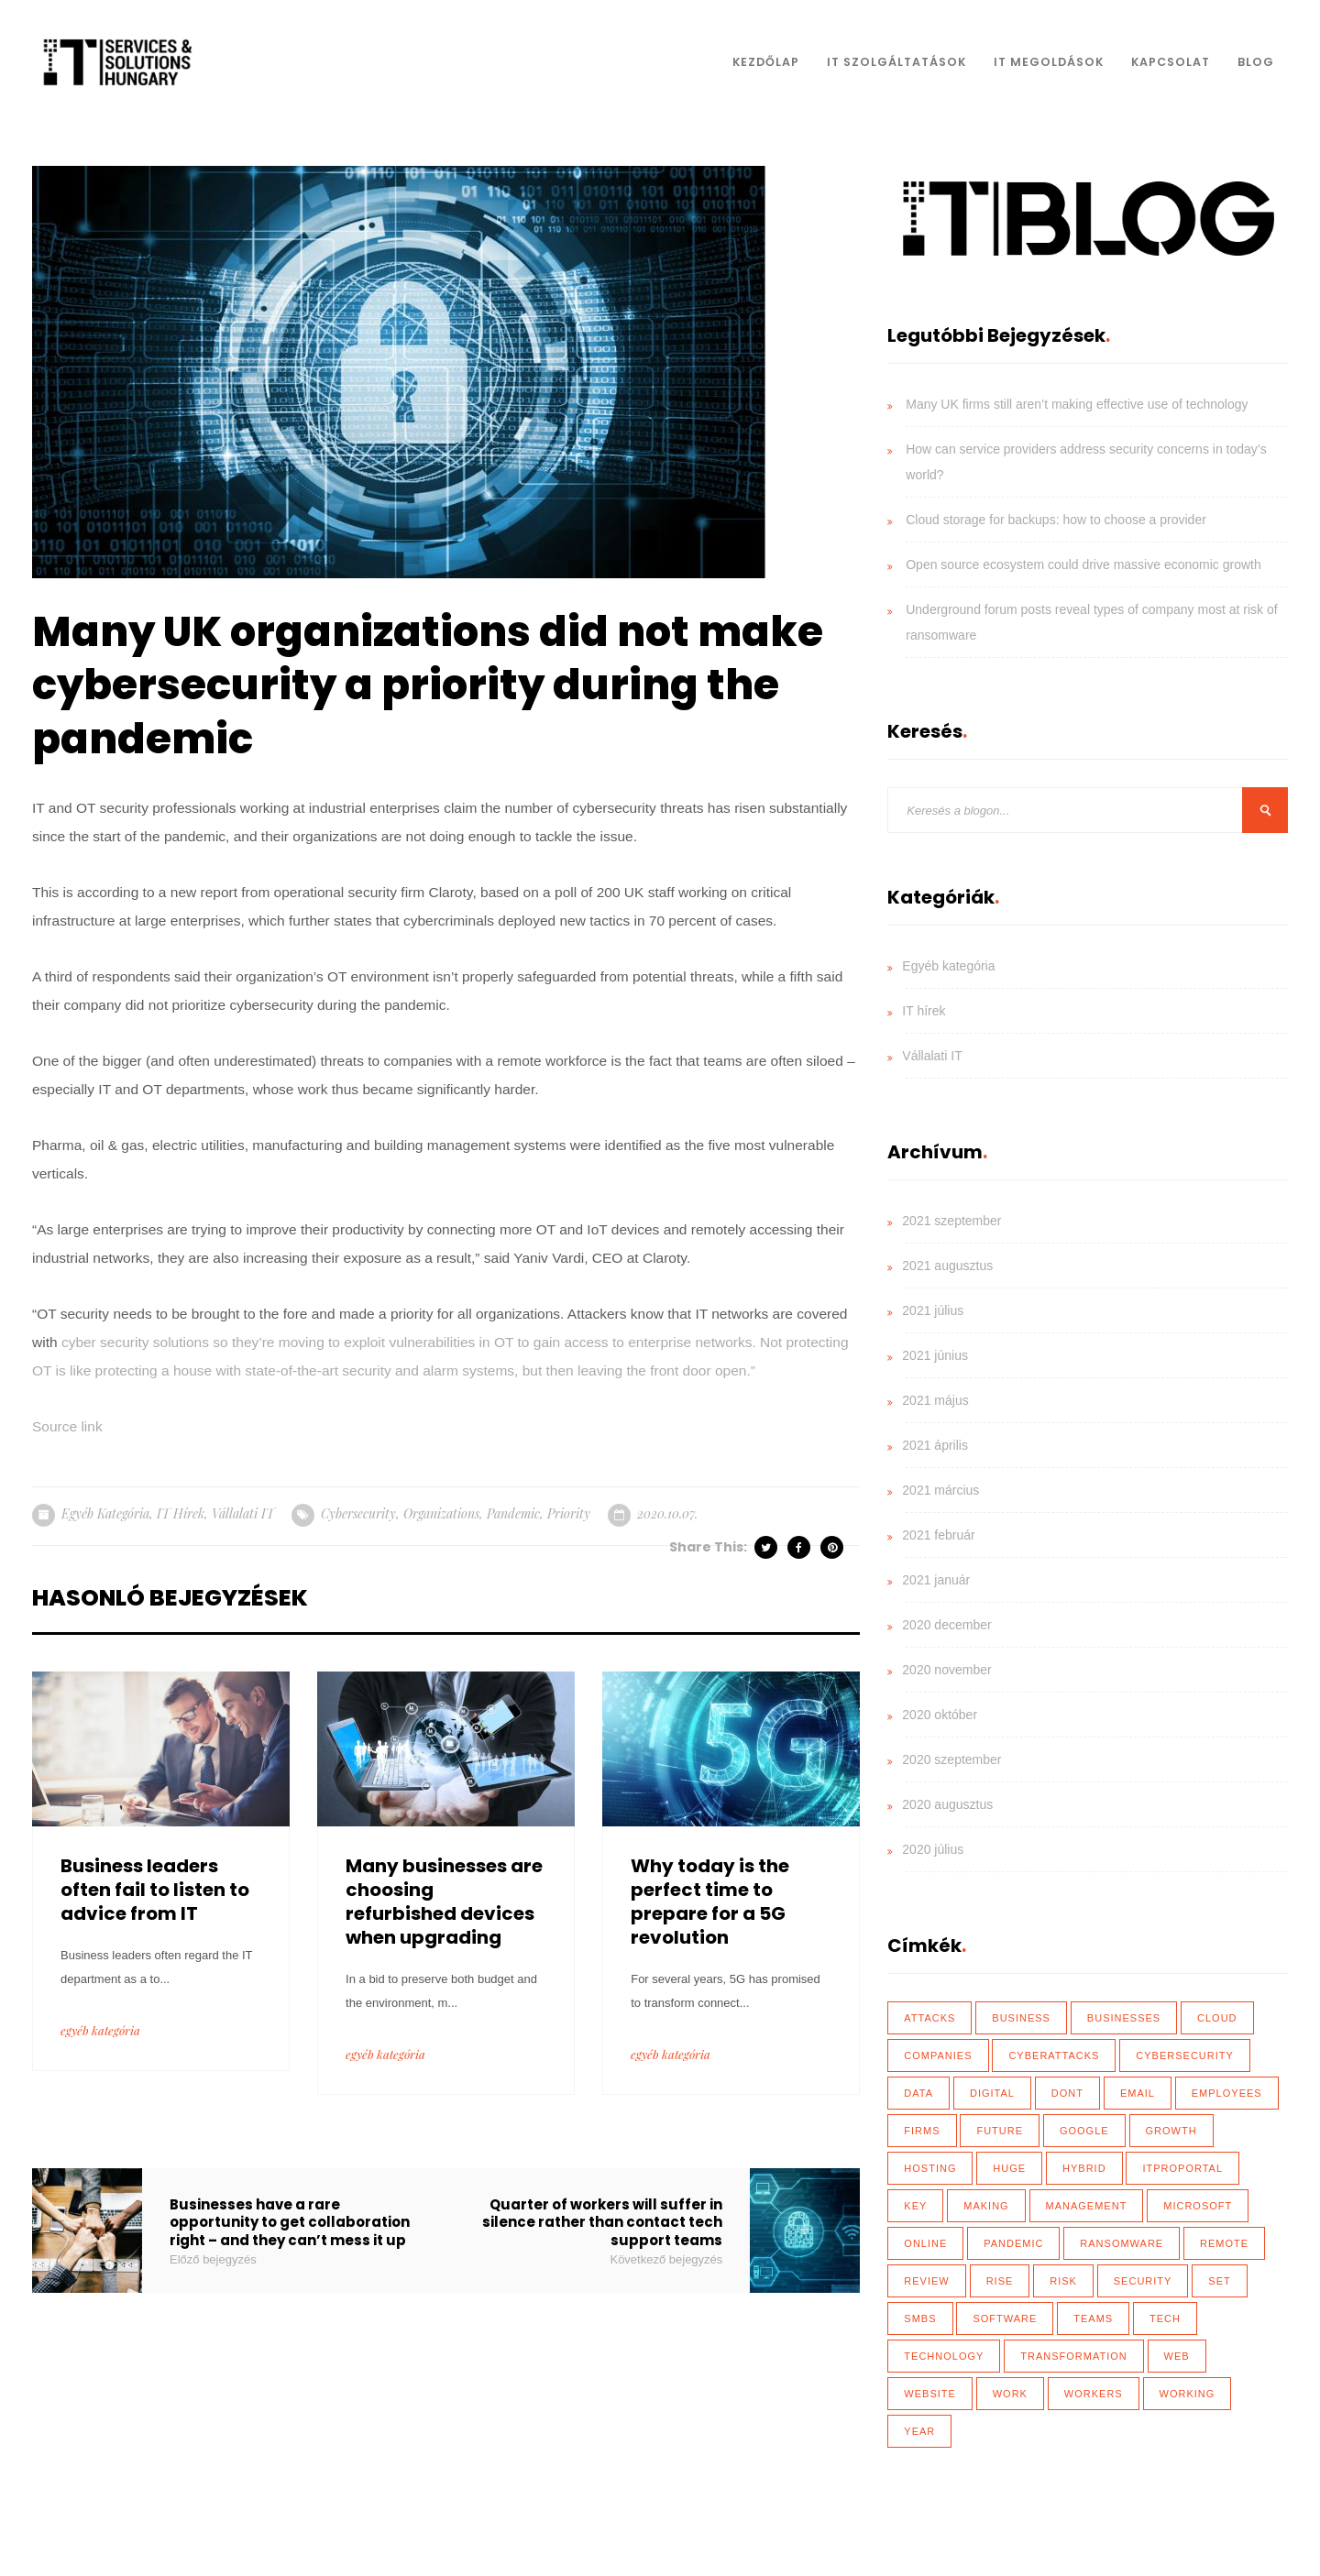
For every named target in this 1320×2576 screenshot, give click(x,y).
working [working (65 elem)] (1188, 2393)
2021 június (935, 1355)
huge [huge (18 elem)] (1009, 2168)
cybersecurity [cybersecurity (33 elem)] (1185, 2055)
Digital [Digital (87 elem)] (992, 2093)
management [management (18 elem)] (1087, 2205)
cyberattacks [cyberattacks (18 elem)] (1053, 2055)
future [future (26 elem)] (999, 2130)
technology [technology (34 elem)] (944, 2356)
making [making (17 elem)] (985, 2205)
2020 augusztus (947, 1804)
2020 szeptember (951, 1759)
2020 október (939, 1714)
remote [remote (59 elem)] (1224, 2243)
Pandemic (513, 1513)
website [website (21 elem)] (930, 2393)
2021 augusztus (947, 1265)
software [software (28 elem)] (1005, 2318)
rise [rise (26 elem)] (1000, 2280)
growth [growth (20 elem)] (1171, 2130)
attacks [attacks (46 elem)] (929, 2017)
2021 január (936, 1580)
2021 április (935, 1445)
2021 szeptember (951, 1220)
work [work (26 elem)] (1010, 2393)
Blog (1256, 62)
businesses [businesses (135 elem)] (1123, 2017)
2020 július (932, 1849)
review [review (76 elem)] (926, 2280)
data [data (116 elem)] (918, 2093)
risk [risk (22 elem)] (1063, 2280)
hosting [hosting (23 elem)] (930, 2168)
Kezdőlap (765, 62)
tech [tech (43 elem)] (1165, 2318)
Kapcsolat (1170, 62)
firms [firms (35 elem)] (922, 2130)
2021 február (938, 1535)
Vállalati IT (243, 1513)
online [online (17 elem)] (925, 2243)
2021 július (932, 1310)
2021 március (940, 1490)
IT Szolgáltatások (896, 62)
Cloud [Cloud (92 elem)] (1217, 2017)
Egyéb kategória (105, 1513)
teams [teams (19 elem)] (1093, 2318)
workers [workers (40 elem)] (1093, 2393)
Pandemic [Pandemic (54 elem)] (1013, 2243)
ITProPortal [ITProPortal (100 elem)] (1182, 2168)
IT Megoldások (1049, 62)
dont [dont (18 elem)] (1067, 2093)
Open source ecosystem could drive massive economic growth (1083, 564)
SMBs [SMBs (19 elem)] (920, 2318)
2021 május (935, 1400)
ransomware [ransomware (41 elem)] (1121, 2243)
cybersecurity (358, 1513)
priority (568, 1513)
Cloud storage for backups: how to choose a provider (1056, 519)
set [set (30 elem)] (1219, 2280)
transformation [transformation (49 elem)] (1073, 2356)
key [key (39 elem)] (915, 2205)
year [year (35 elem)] (919, 2431)
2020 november (946, 1669)
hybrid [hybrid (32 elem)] (1084, 2168)
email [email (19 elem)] (1137, 2093)
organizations (441, 1513)
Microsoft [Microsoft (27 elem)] (1197, 2205)
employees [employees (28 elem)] (1227, 2093)
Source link (67, 1426)
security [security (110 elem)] (1143, 2280)
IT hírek (180, 1513)
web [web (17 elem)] (1177, 2356)
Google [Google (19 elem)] (1084, 2130)
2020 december (946, 1624)
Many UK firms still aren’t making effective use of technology (1077, 404)
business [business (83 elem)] (1021, 2017)
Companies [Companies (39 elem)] (938, 2055)
